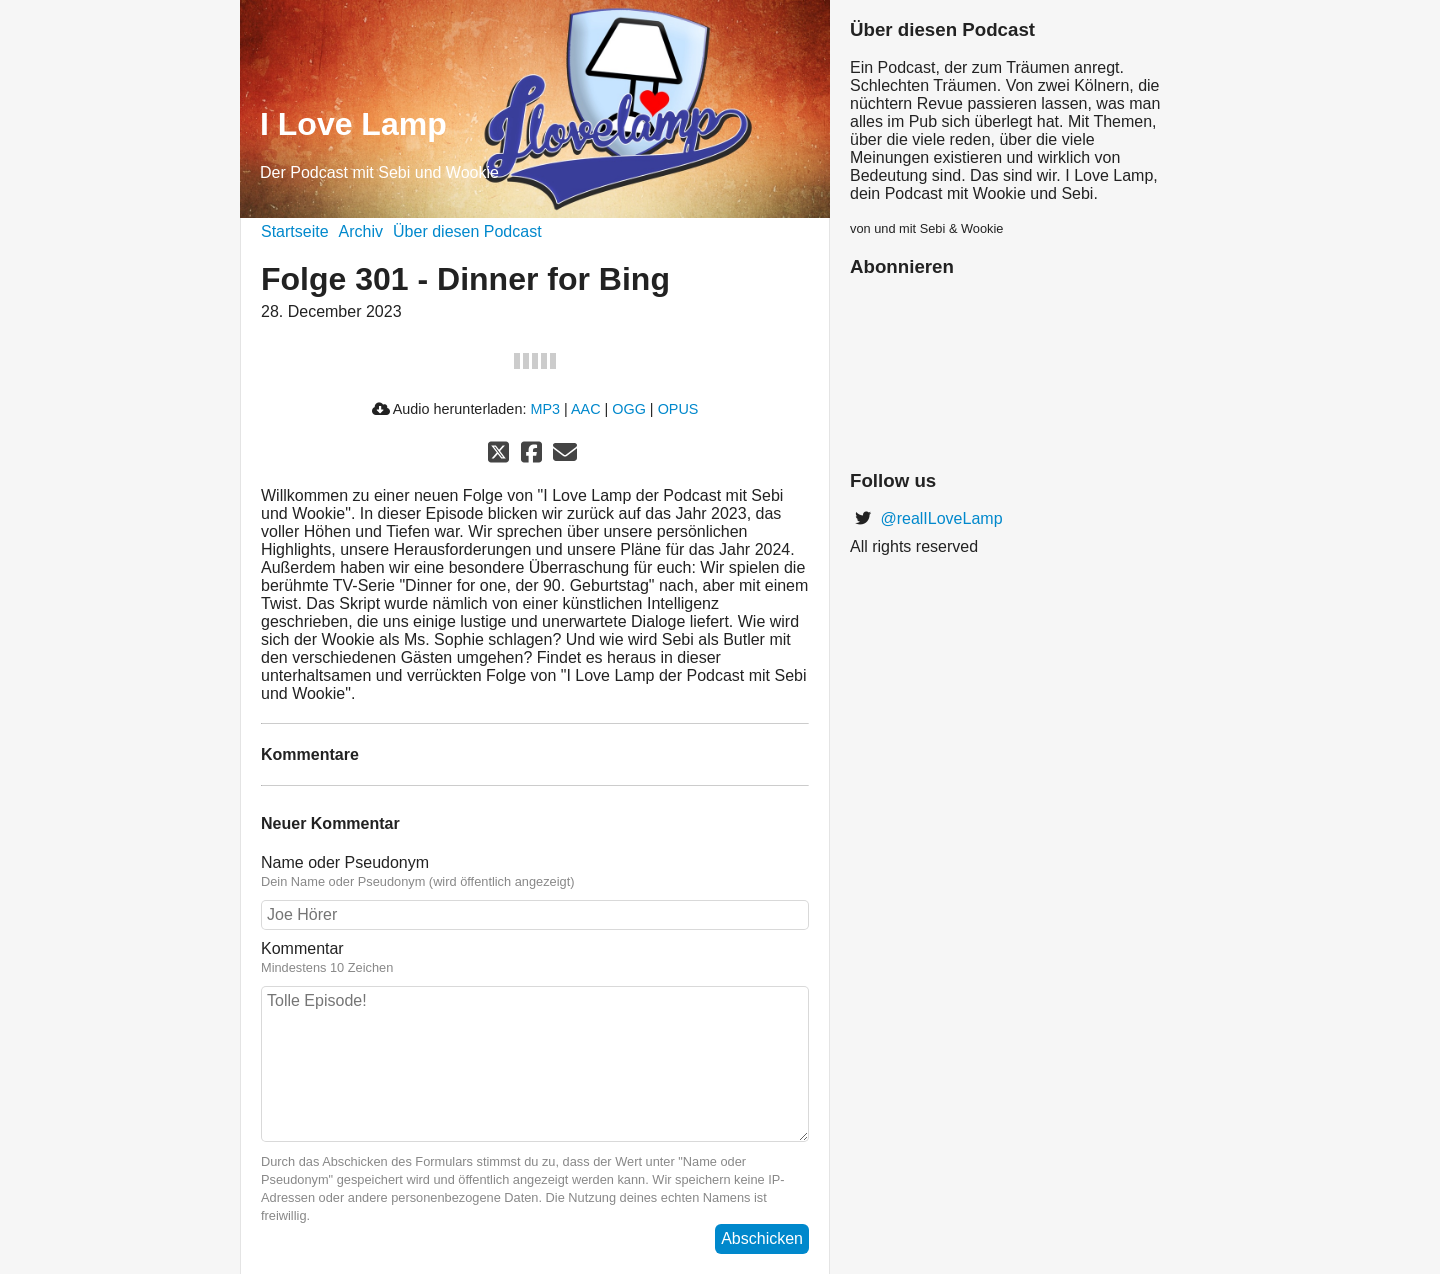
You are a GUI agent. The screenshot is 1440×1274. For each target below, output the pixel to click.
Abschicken (762, 1238)
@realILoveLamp (939, 518)
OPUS (678, 409)
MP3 (545, 409)
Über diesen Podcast (467, 231)
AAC (586, 409)
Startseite (295, 231)
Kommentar (302, 948)
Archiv (361, 231)
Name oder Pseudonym (345, 862)
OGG (629, 409)
